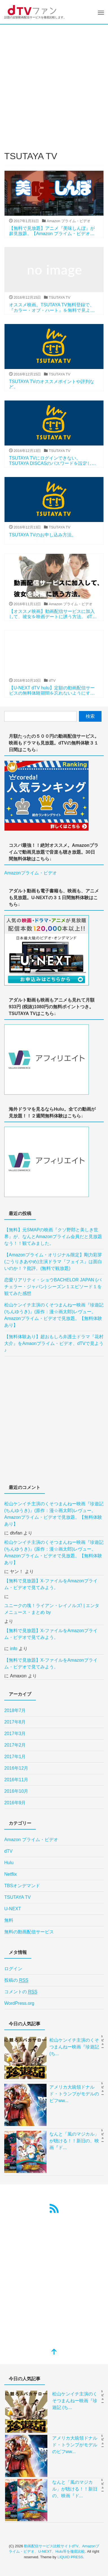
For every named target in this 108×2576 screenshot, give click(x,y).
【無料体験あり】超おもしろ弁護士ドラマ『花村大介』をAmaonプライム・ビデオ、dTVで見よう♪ (53, 1343)
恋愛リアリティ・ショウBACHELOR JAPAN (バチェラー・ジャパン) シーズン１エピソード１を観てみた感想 (53, 1286)
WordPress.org (19, 2003)
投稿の (16, 1980)
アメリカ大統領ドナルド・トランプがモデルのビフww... (74, 2094)
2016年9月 (15, 1802)
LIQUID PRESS (70, 2557)
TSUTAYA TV (17, 1897)
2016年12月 (16, 1768)
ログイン (13, 1968)
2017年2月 (15, 1745)
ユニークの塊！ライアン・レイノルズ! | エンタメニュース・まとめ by (52, 1609)
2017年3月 (15, 1733)
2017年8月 (15, 1722)
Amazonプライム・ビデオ (30, 872)
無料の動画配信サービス (29, 1931)
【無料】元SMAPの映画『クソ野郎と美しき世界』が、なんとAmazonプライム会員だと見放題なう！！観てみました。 (53, 1236)
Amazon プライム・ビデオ (31, 1839)
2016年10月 (16, 1791)
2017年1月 (15, 1756)
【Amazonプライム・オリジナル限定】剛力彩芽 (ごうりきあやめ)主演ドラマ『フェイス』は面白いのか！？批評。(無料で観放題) (53, 1261)
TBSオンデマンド (22, 1885)
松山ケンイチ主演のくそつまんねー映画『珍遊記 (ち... (74, 2047)
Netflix (10, 1874)
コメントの (20, 1991)
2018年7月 (15, 1710)
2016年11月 (16, 1779)
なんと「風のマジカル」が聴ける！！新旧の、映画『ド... (74, 2141)
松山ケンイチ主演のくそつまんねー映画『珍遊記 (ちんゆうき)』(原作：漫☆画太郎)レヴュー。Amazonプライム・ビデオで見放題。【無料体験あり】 (53, 1315)
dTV (8, 1851)
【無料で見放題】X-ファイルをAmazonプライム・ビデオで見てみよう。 (51, 1584)
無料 (8, 1920)
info (13, 1648)
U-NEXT (12, 1908)
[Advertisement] (54, 81)
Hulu (9, 1862)
